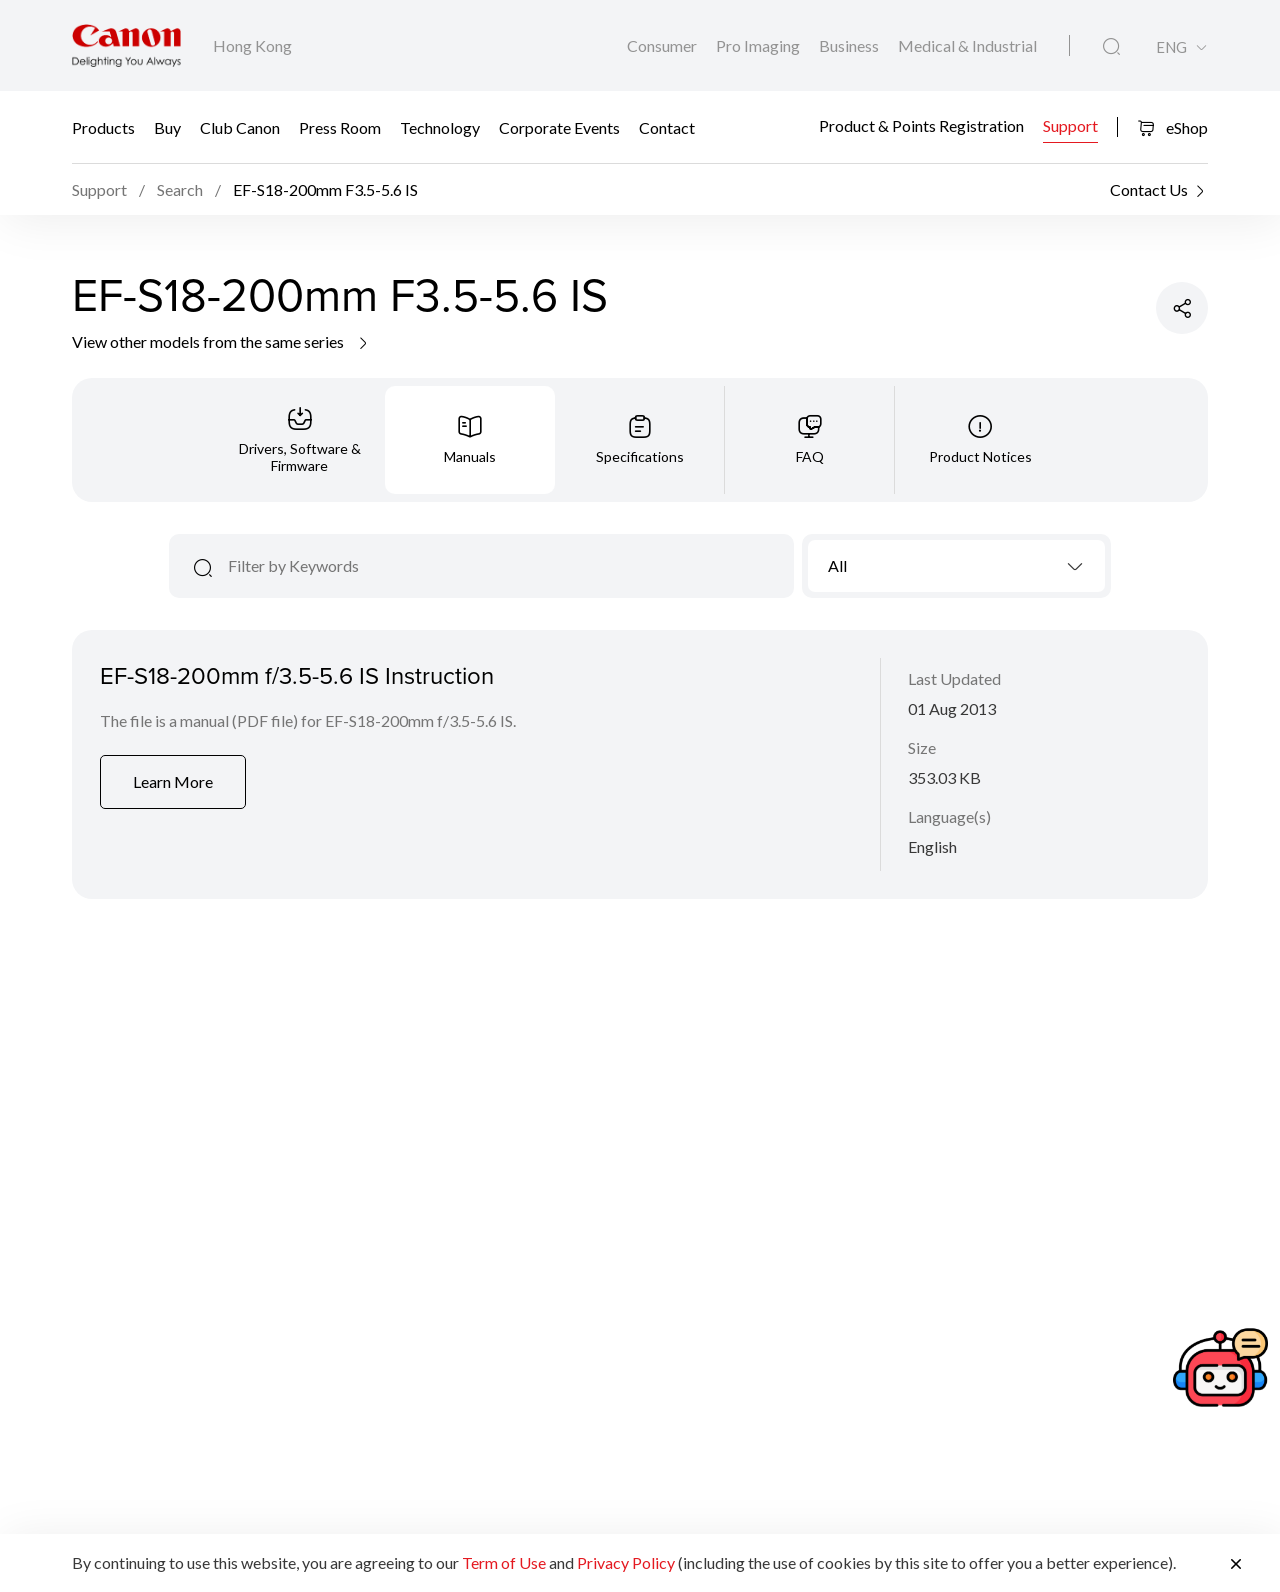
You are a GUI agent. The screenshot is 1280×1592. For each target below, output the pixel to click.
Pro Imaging (759, 45)
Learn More (173, 781)
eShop (1172, 127)
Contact (667, 127)
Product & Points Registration (921, 124)
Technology (440, 127)
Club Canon (240, 127)
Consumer (663, 45)
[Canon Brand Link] (126, 45)
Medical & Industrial (967, 45)
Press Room (340, 127)
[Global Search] (1111, 47)
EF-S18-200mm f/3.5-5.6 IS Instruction (297, 675)
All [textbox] (837, 565)
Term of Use (504, 1562)
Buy (167, 127)
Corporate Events (559, 127)
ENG (1171, 47)
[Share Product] (1182, 308)
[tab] (300, 440)
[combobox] (956, 566)
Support (1070, 124)
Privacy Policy (626, 1562)
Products (103, 127)
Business (850, 45)
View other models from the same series (221, 341)
